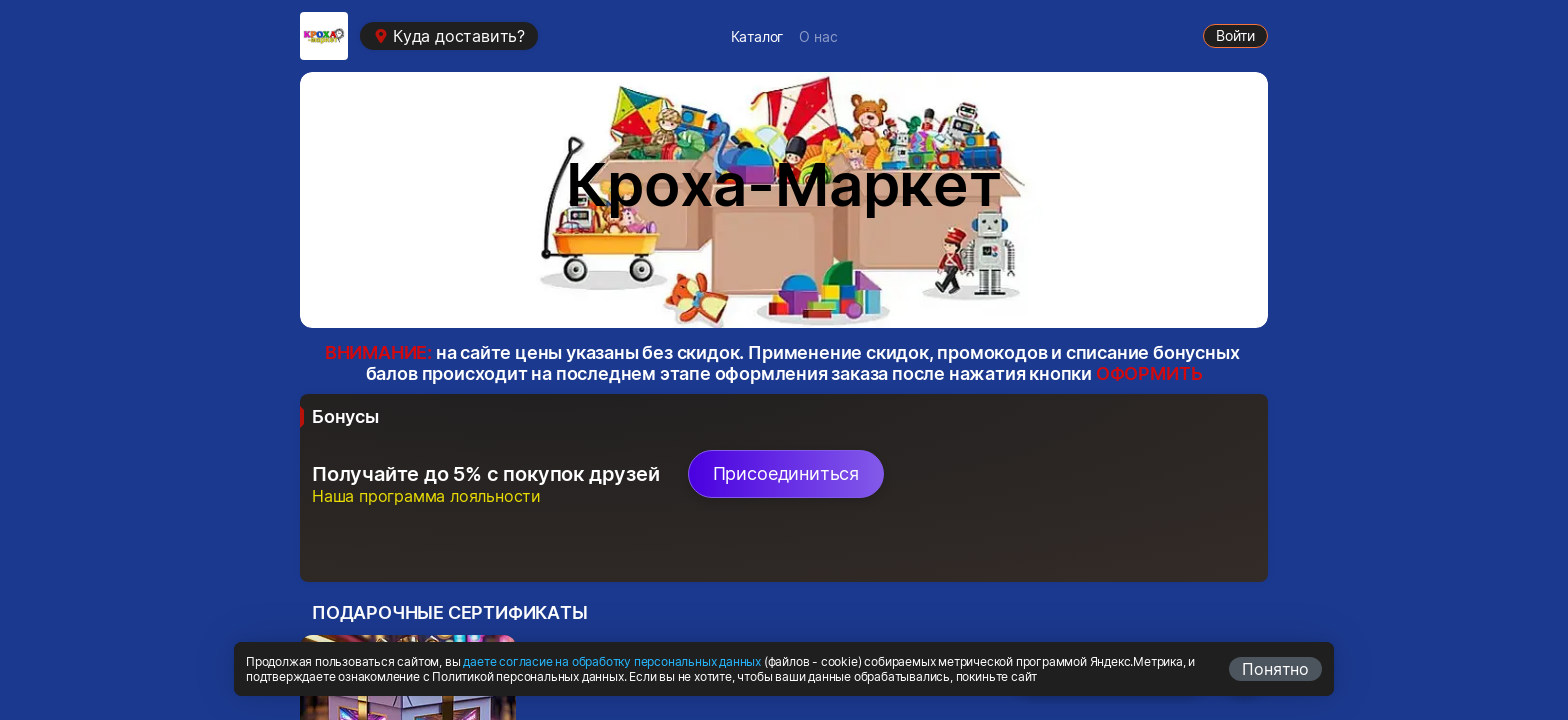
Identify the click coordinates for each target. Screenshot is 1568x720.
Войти (1235, 35)
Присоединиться (786, 473)
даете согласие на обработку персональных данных (612, 661)
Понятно (1275, 669)
